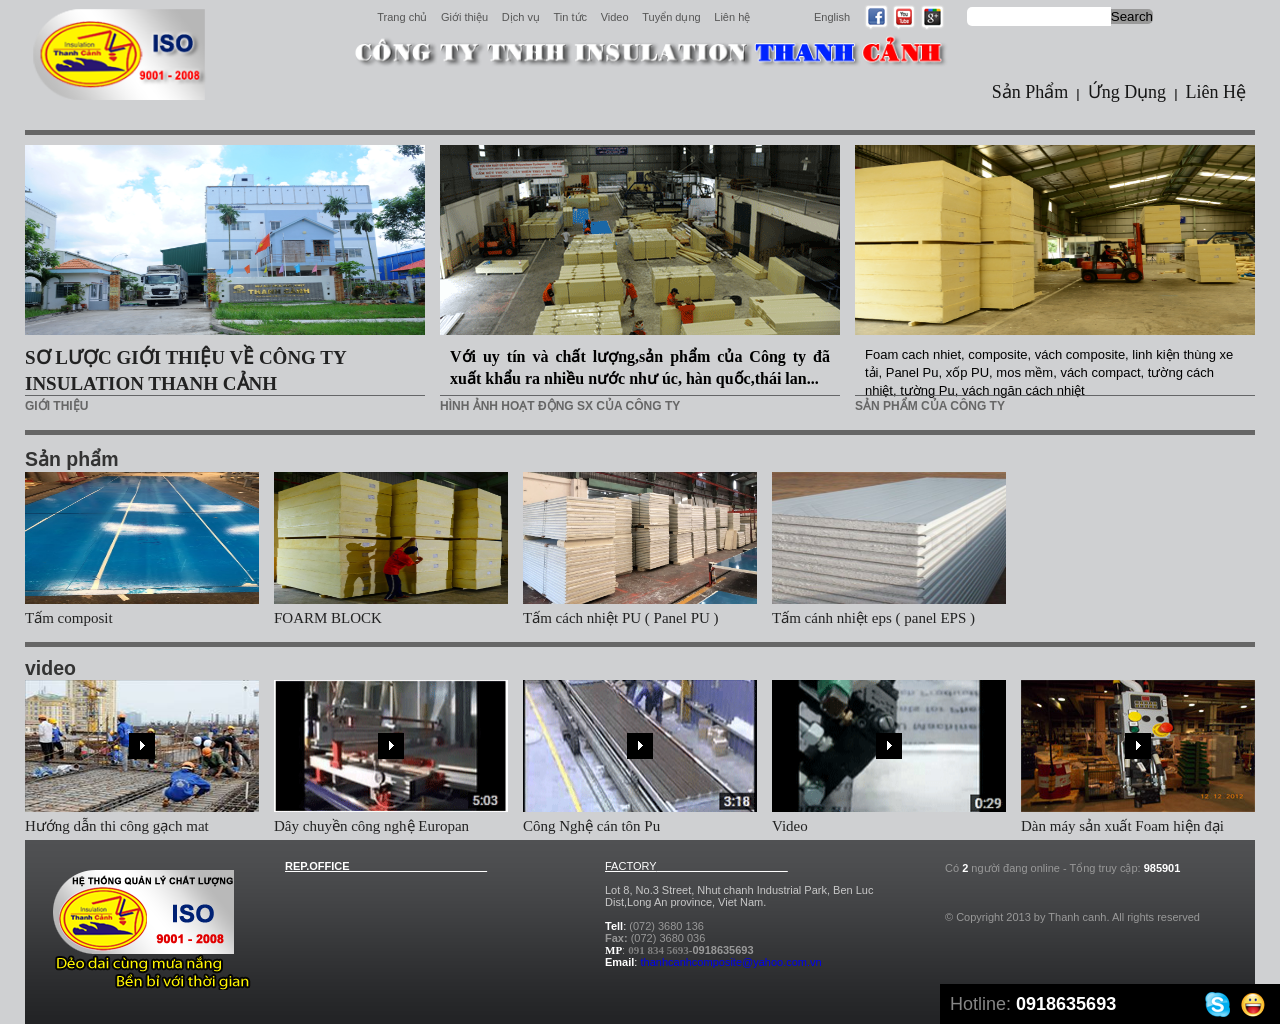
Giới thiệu (464, 17)
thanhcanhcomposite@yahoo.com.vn (730, 962)
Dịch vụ (521, 17)
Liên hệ (732, 17)
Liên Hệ (1216, 92)
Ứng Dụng (1127, 92)
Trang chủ (402, 17)
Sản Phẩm (1030, 92)
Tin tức (571, 17)
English (832, 17)
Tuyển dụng (671, 17)
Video (615, 17)
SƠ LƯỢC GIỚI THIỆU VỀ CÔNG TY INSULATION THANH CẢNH (185, 370)
